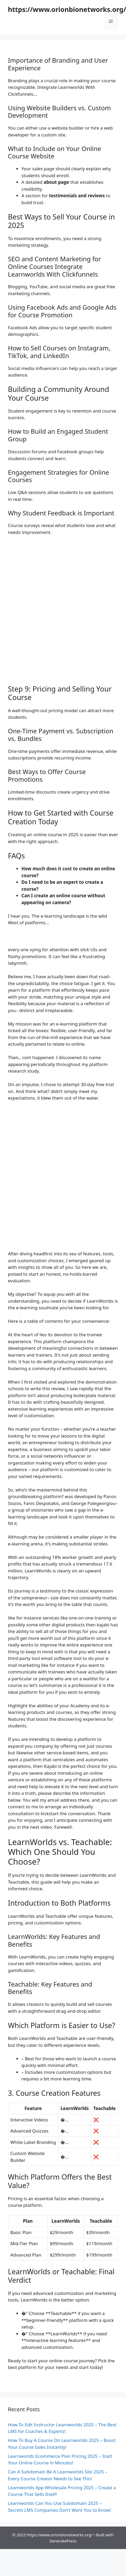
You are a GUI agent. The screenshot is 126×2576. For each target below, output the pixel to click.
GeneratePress (63, 2540)
